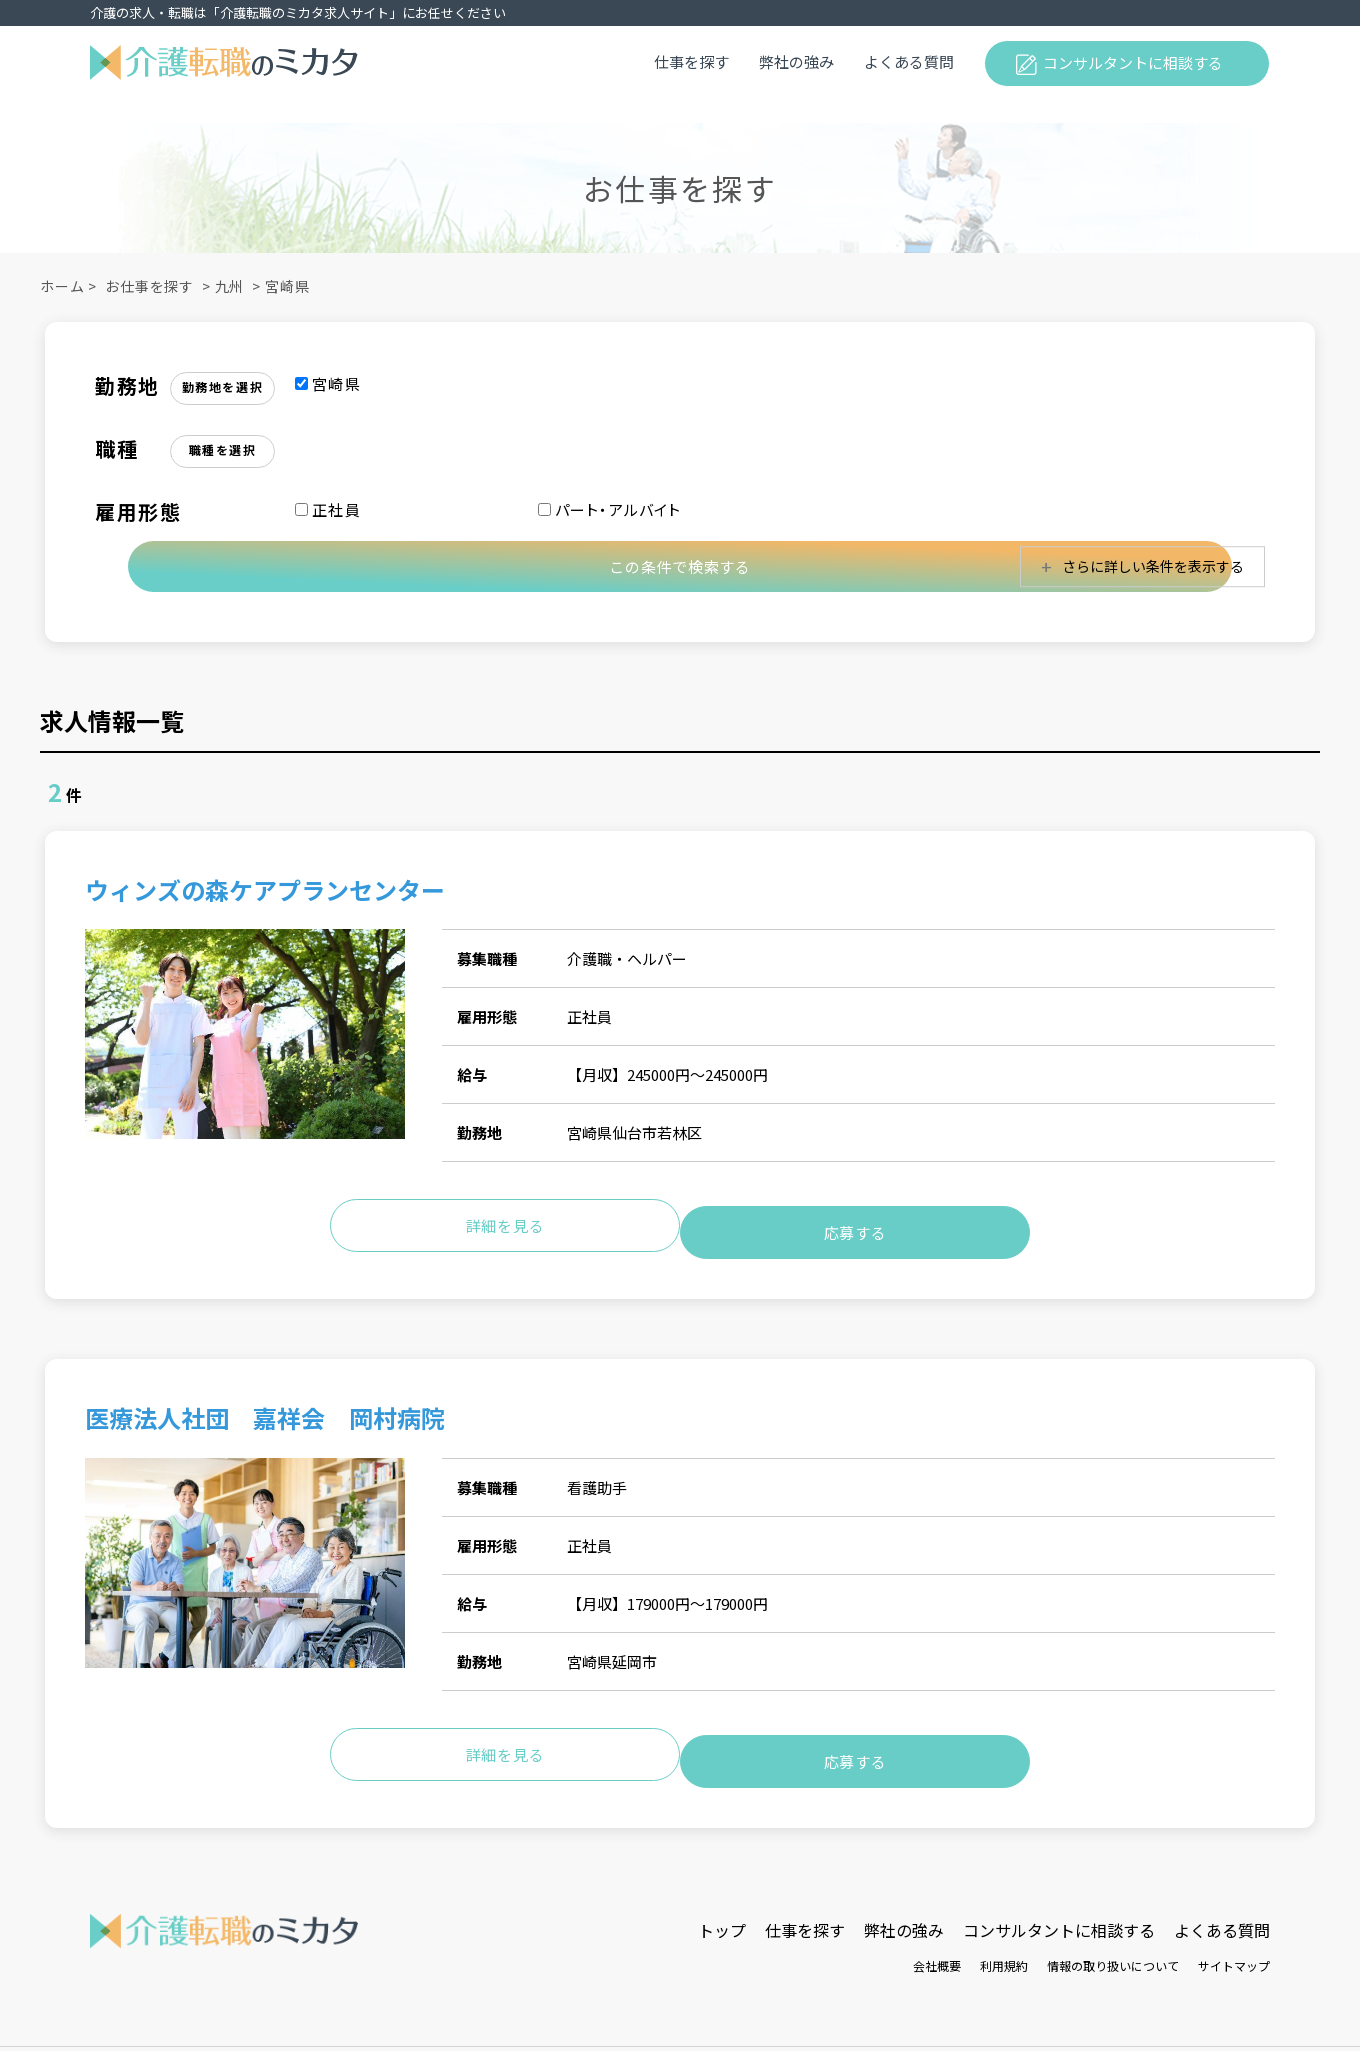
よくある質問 (909, 61)
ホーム (62, 286)
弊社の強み (796, 61)
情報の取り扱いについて (1113, 1942)
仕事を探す (691, 61)
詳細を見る (505, 1221)
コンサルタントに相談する (1133, 62)
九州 (230, 286)
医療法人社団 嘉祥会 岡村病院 (265, 1407)
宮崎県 (287, 286)
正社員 (328, 509)
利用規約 (1004, 1942)
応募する (855, 1221)
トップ (722, 1907)
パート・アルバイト (610, 509)
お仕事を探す (149, 286)
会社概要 (937, 1942)
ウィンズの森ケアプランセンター (265, 892)
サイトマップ (1234, 1942)
